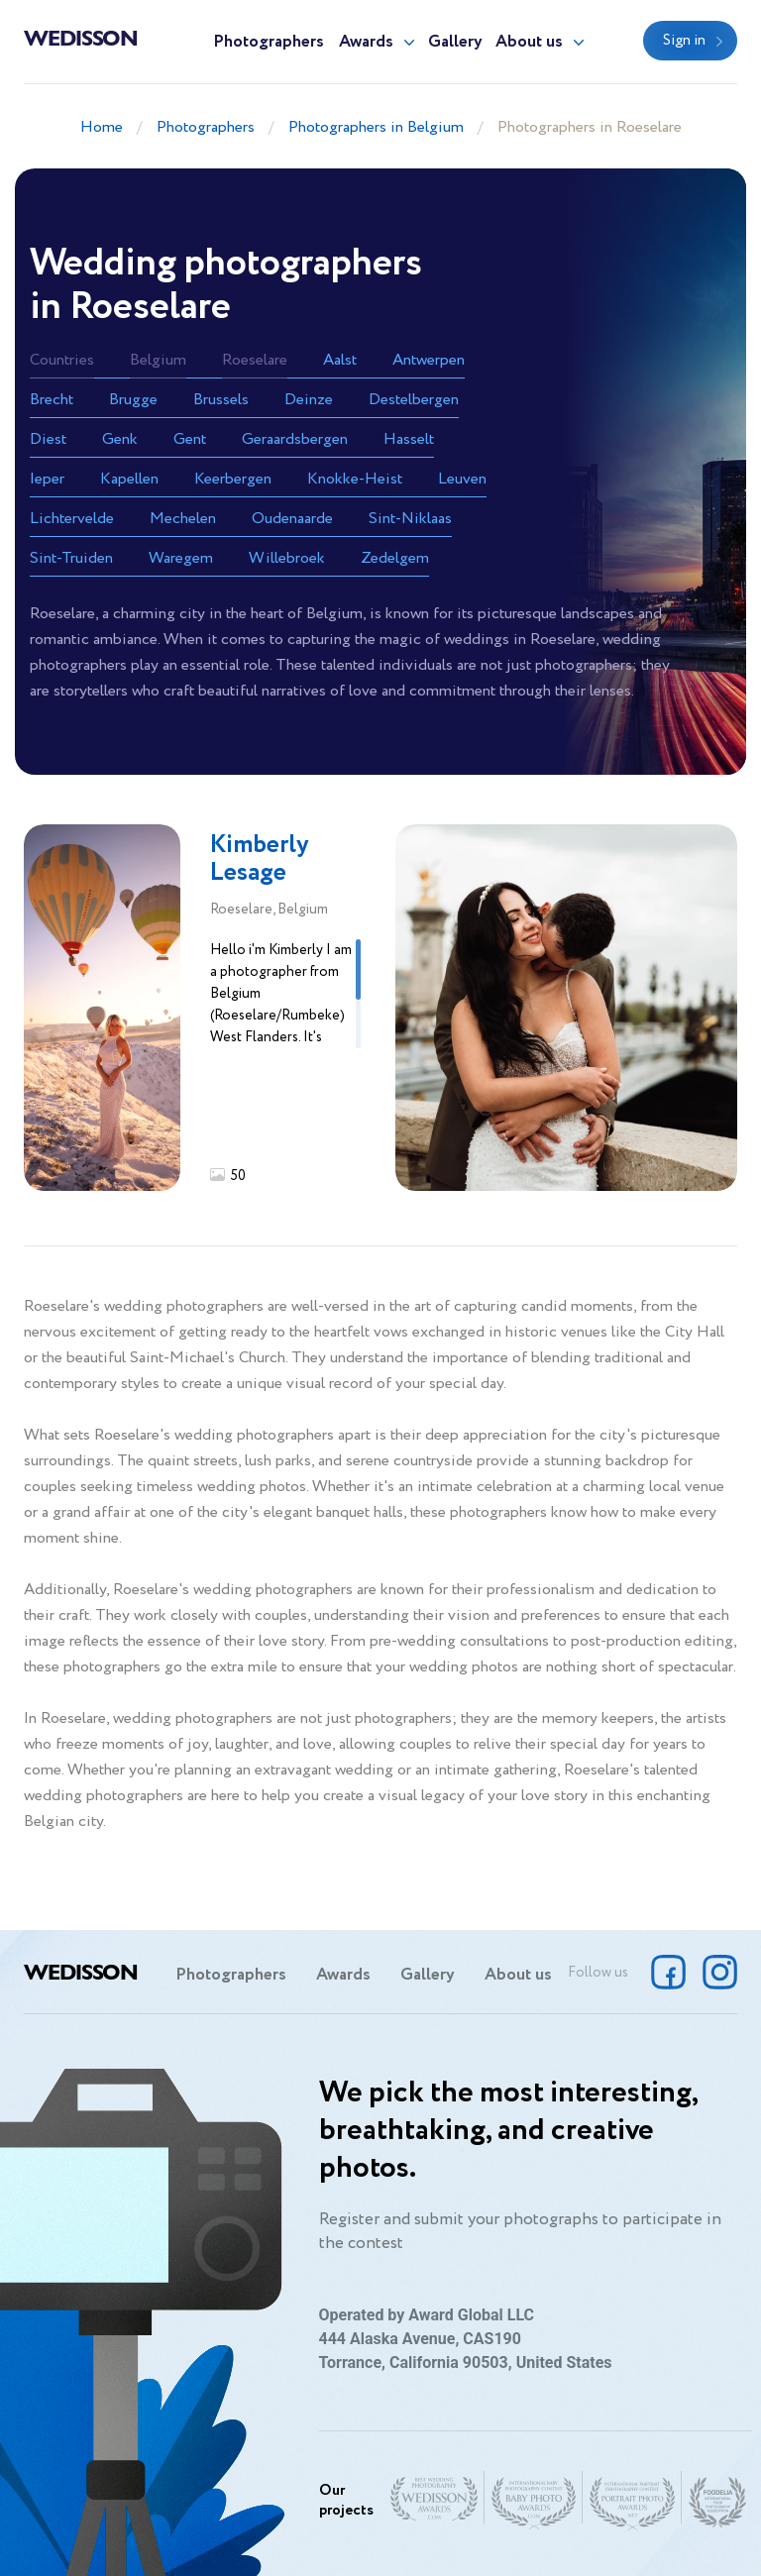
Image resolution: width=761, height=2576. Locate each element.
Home (101, 127)
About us (529, 42)
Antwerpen (428, 360)
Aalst (340, 360)
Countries (62, 360)
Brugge (133, 399)
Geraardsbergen (295, 439)
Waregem (181, 558)
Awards (366, 42)
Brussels (221, 399)
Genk (120, 439)
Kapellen (129, 479)
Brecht (51, 399)
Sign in (684, 41)
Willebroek (287, 558)
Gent (189, 439)
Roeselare (254, 360)
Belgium (158, 360)
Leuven (462, 479)
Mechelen (183, 518)
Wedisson (81, 37)
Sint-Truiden (71, 558)
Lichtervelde (72, 518)
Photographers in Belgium (376, 127)
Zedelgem (395, 558)
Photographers (268, 42)
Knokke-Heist (354, 479)
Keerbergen (233, 479)
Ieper (47, 479)
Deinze (308, 399)
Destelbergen (414, 399)
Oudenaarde (292, 518)
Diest (48, 439)
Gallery (455, 42)
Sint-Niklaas (410, 518)
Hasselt (408, 439)
